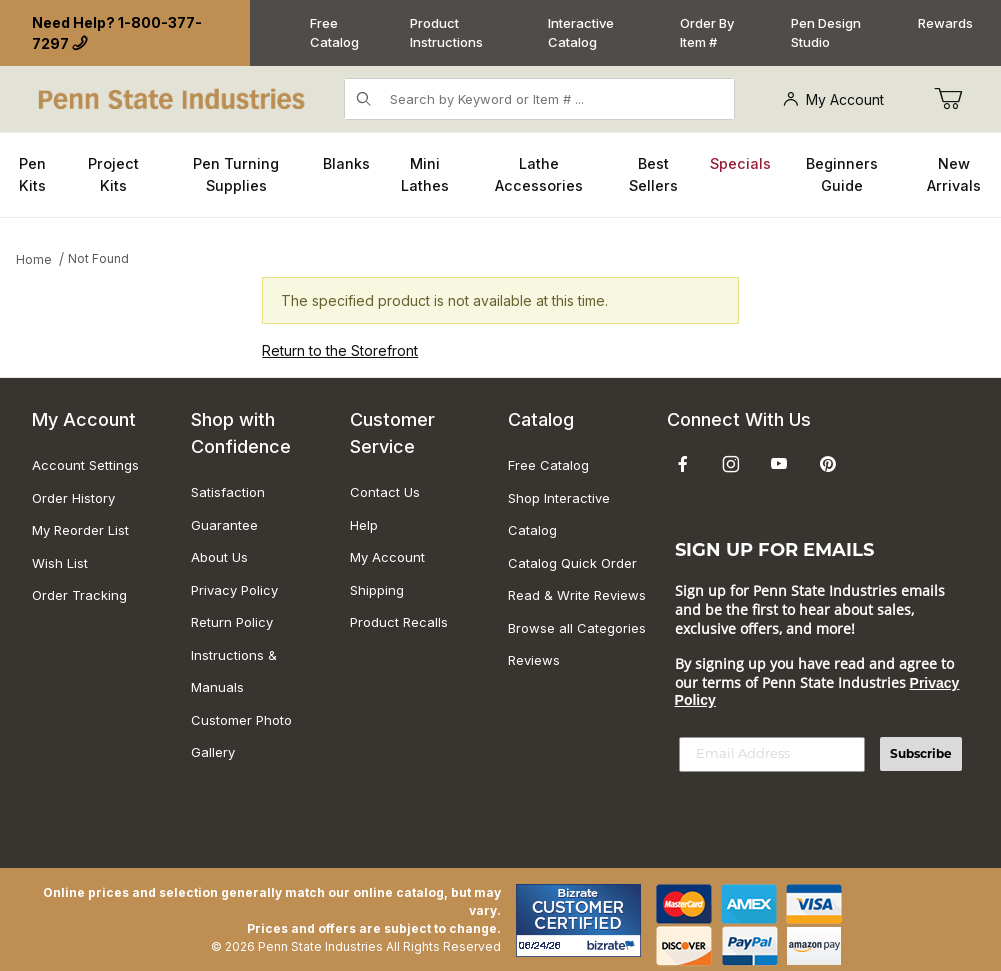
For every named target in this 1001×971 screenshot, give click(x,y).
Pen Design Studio (826, 33)
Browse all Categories (577, 628)
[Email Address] (772, 754)
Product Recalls (399, 622)
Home (34, 259)
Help (364, 525)
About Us (219, 557)
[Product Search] (555, 99)
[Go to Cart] (948, 99)
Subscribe (921, 753)
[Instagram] (731, 464)
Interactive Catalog (581, 33)
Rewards (945, 23)
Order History (73, 498)
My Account (833, 99)
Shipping (377, 590)
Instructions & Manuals (234, 671)
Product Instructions (446, 33)
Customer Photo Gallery (241, 736)
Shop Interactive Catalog (559, 514)
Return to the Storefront (340, 350)
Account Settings (85, 465)
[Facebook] (683, 464)
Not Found (98, 258)
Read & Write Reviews (577, 595)
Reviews (534, 660)
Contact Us (385, 492)
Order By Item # (707, 33)
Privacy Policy (234, 590)
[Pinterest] (827, 464)
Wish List (60, 563)
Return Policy (232, 622)
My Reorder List (80, 530)
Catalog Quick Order (572, 563)
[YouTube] (779, 464)
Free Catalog (334, 33)
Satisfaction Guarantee (228, 508)
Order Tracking (79, 595)
